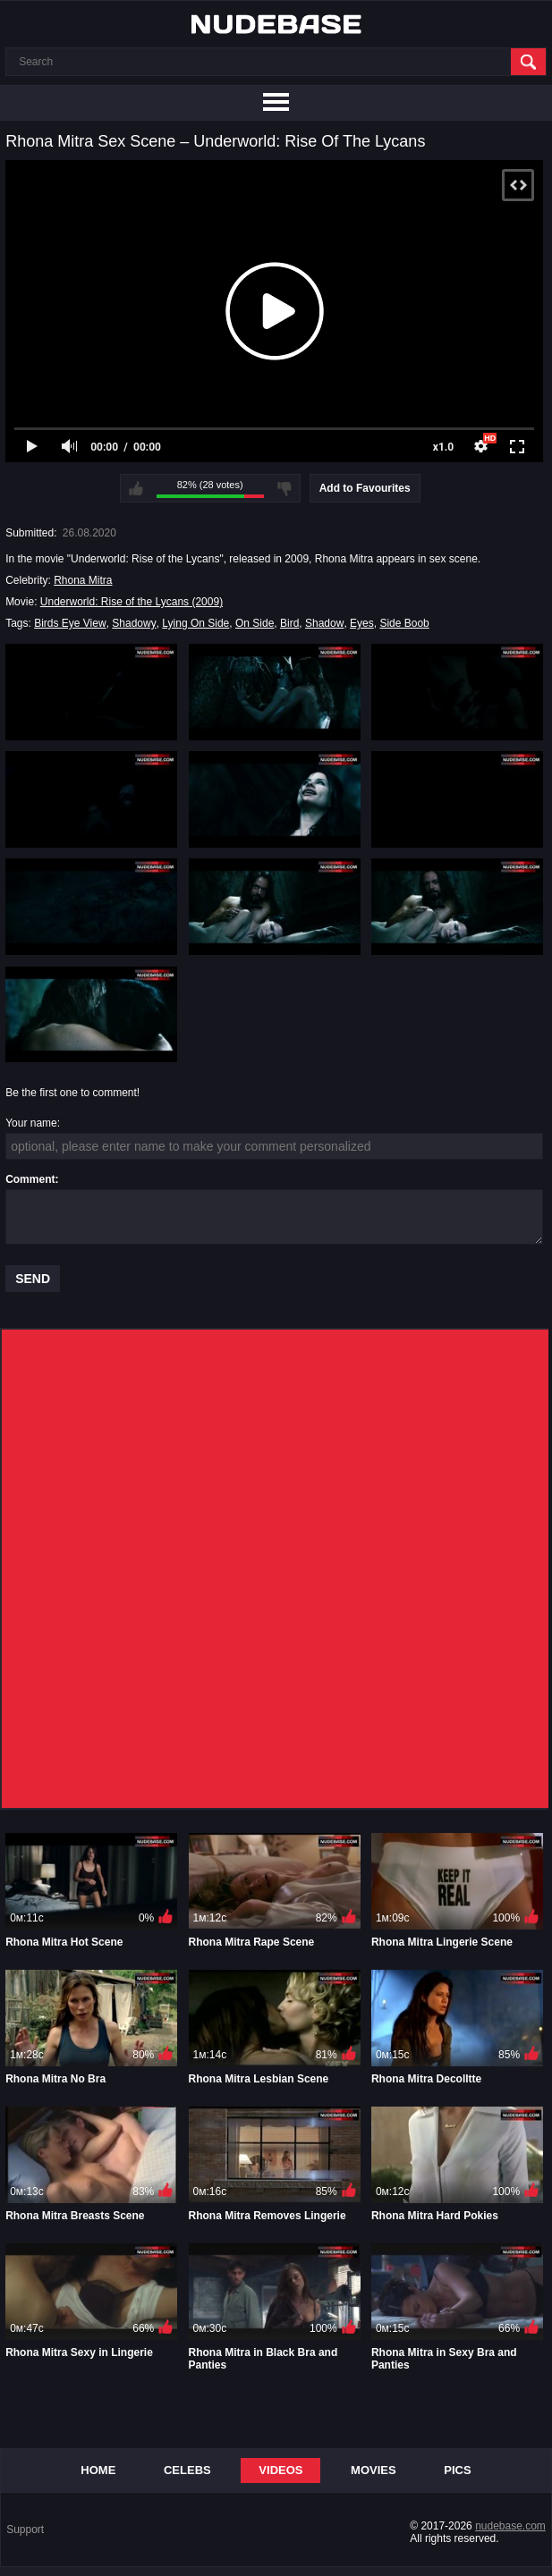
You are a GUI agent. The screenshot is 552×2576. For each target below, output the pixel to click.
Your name (31, 1123)
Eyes (362, 623)
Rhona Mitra (83, 580)
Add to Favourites (365, 488)
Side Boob (404, 623)
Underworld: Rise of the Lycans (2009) (131, 601)
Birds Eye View (70, 623)
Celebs (187, 2470)
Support (25, 2529)
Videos (280, 2470)
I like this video (136, 488)
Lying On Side (195, 623)
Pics (457, 2470)
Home (98, 2470)
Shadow (324, 623)
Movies (373, 2470)
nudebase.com (510, 2526)
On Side (254, 623)
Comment (30, 1179)
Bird (289, 623)
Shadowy (134, 623)
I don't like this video (284, 488)
